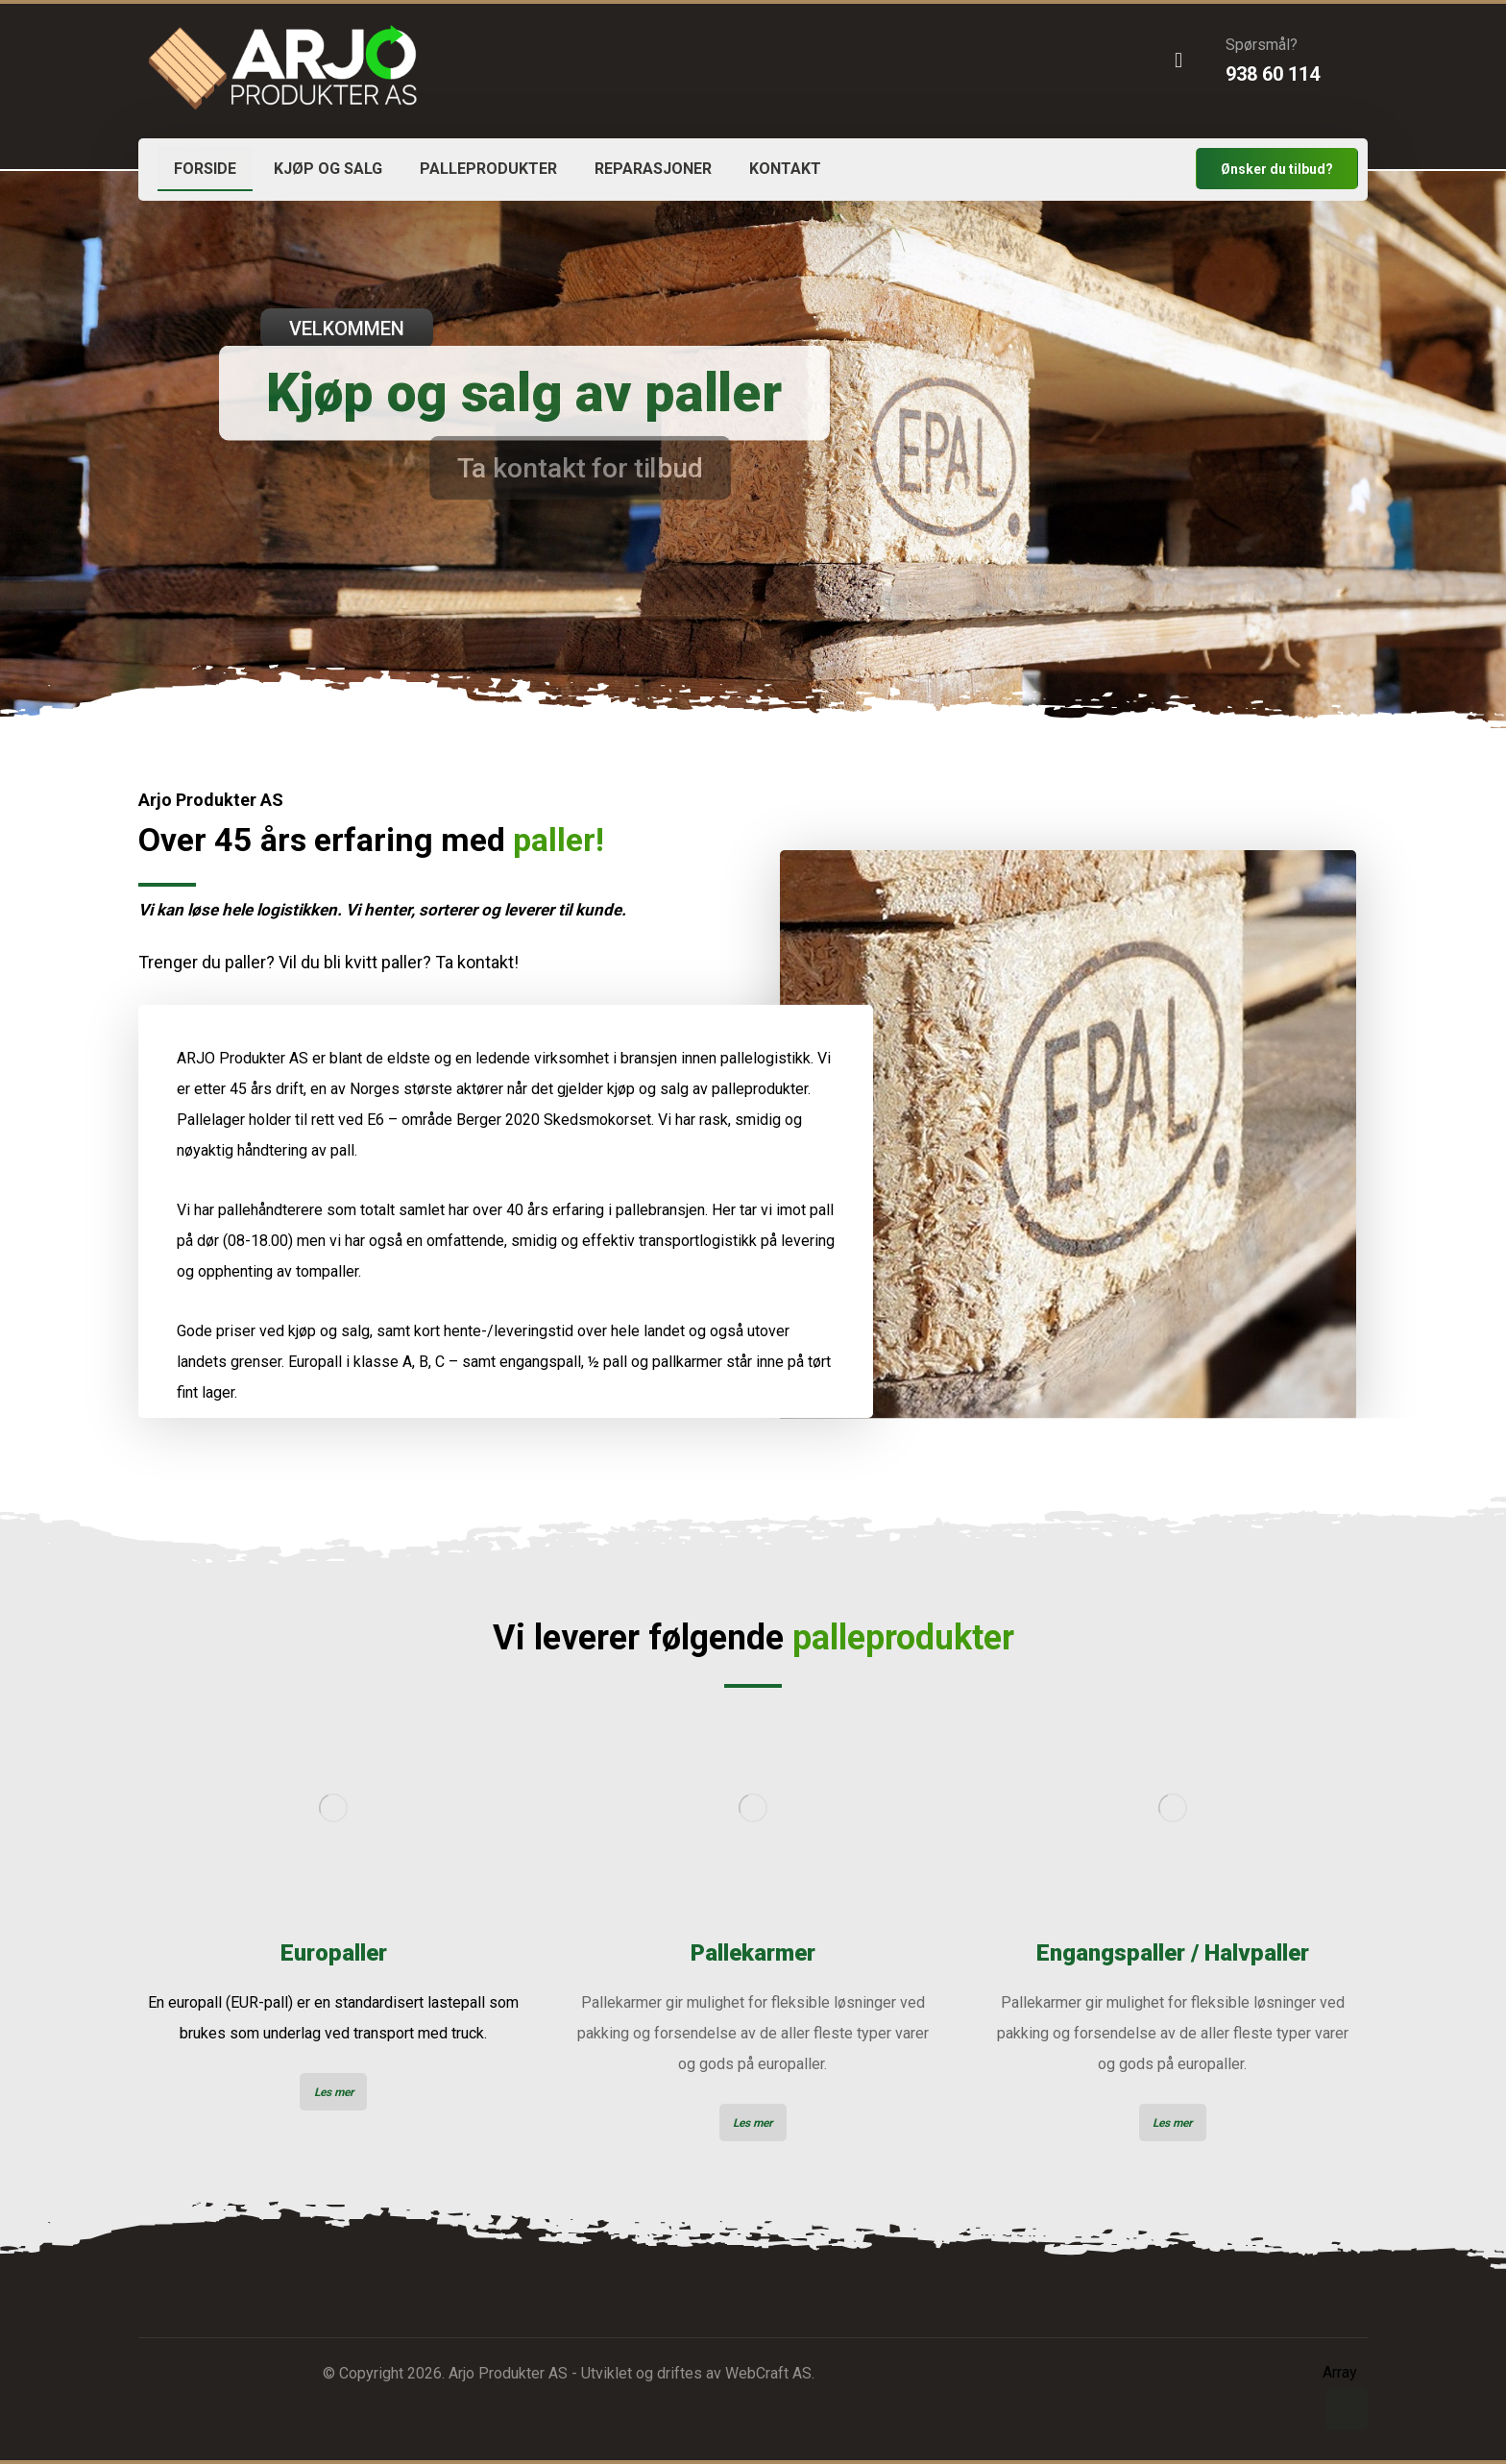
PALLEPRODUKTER (488, 168)
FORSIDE (205, 168)
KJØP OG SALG (328, 168)
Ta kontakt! (477, 962)
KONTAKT (785, 168)
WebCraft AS (768, 2373)
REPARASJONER (653, 168)
